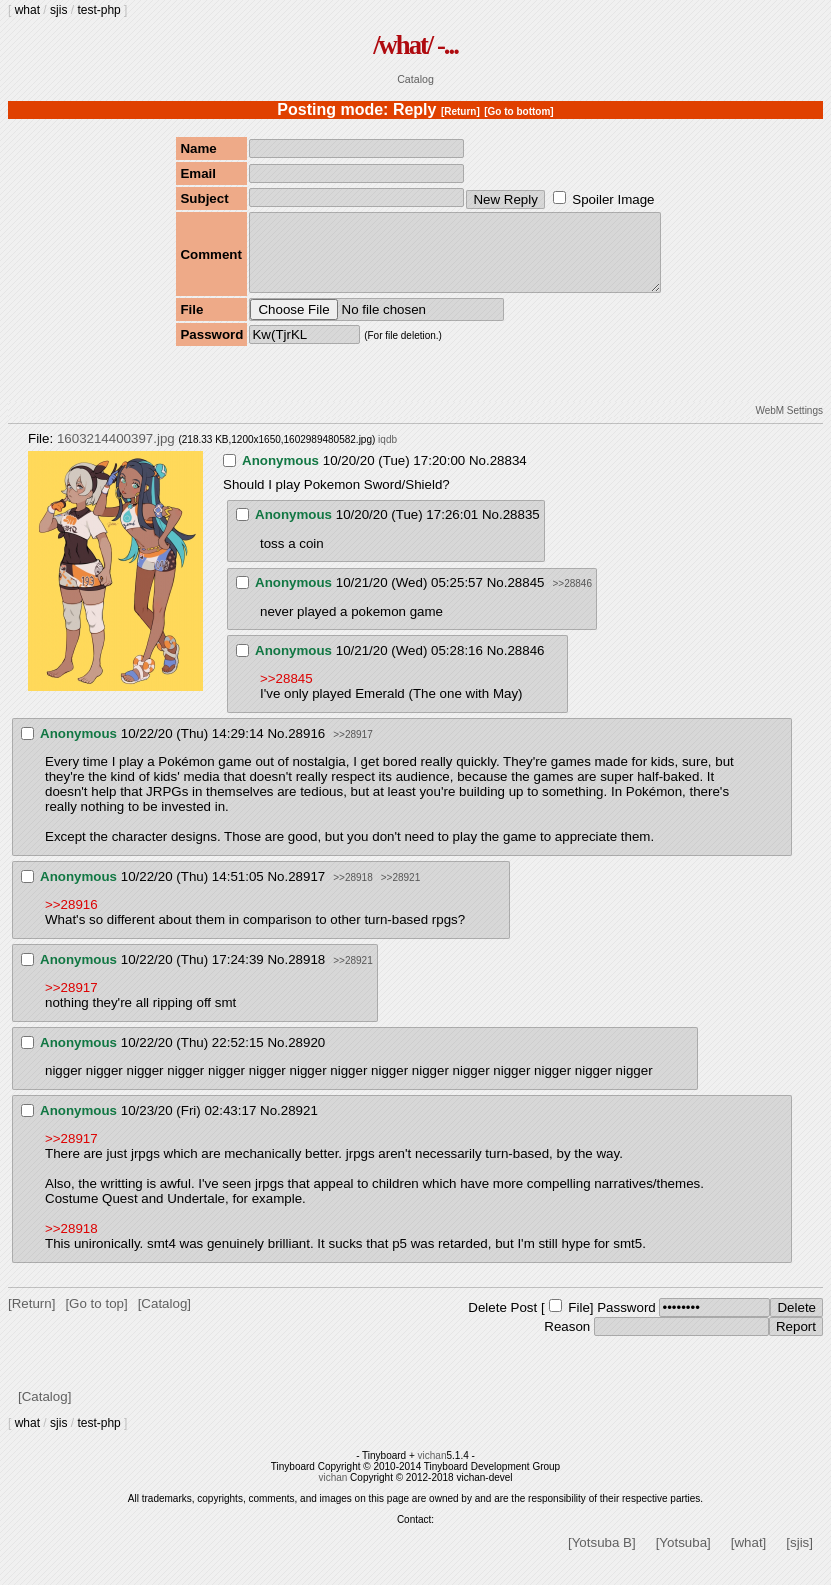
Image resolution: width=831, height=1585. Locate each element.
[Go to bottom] (518, 111)
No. (479, 475)
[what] (749, 1557)
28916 (306, 748)
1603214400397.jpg (116, 453)
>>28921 (401, 892)
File (578, 1322)
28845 (525, 597)
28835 (521, 529)
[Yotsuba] (683, 1557)
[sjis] (799, 1557)
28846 (525, 665)
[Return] (460, 111)
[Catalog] (164, 1318)
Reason (567, 1341)
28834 (508, 475)
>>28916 (71, 919)
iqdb (387, 454)
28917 (306, 891)
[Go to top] (96, 1318)
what (27, 10)
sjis (58, 10)
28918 (306, 974)
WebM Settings (789, 425)
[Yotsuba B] (602, 1557)
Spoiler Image (613, 199)
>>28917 (353, 749)
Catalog (415, 79)
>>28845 (286, 693)
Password (626, 1322)
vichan (432, 1470)
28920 (306, 1057)
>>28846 (572, 598)
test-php (98, 10)
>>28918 (353, 892)
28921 (299, 1125)
